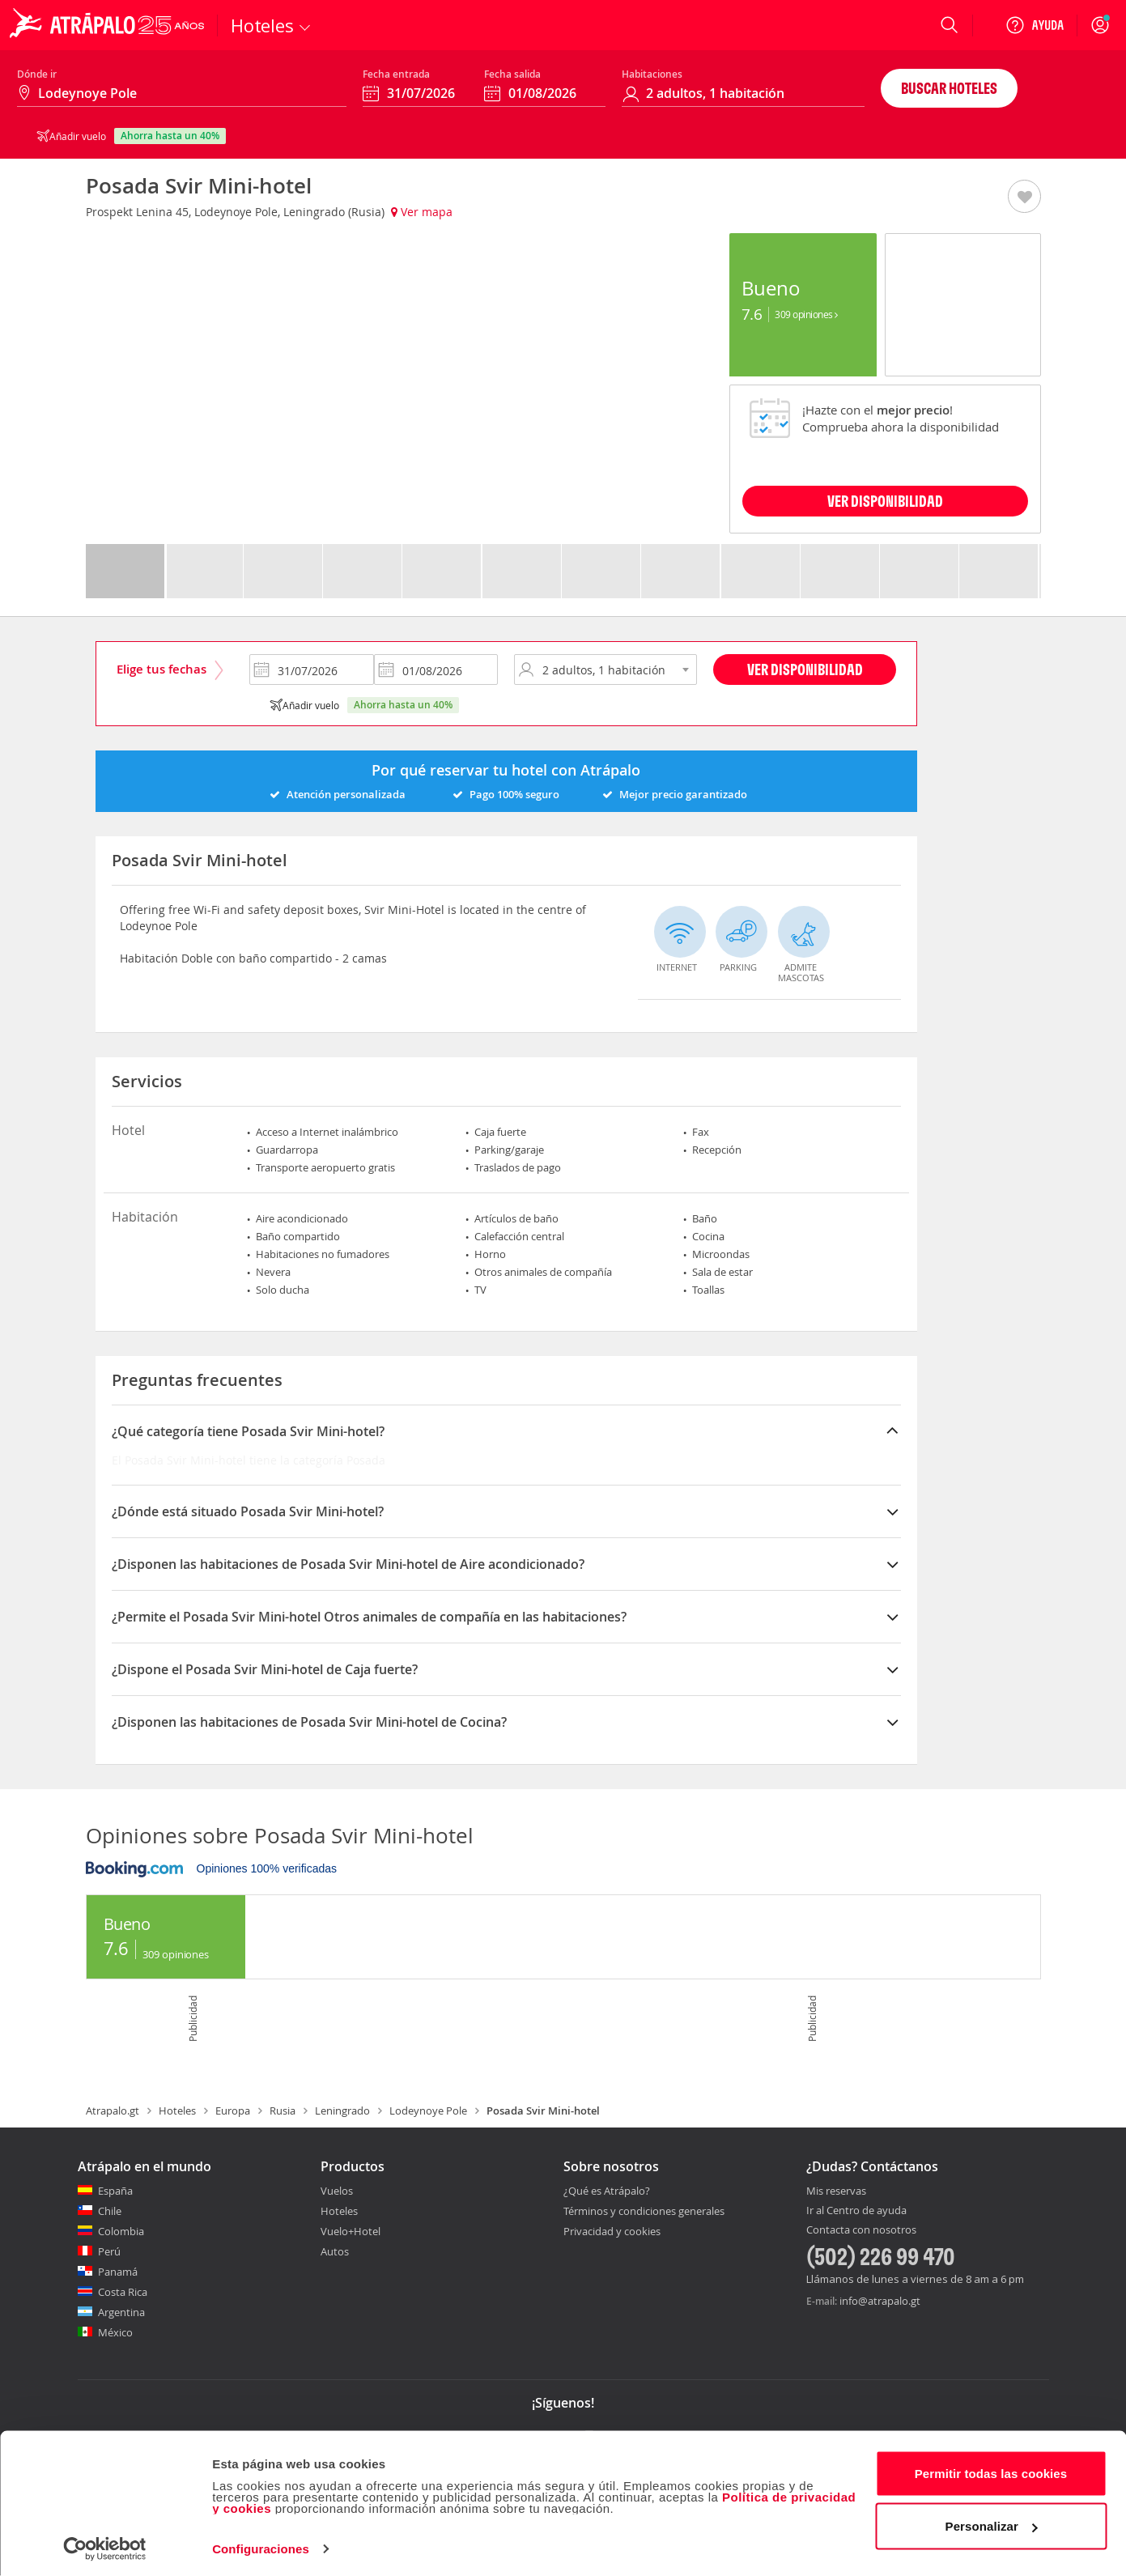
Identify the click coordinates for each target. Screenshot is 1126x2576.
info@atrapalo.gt (879, 2300)
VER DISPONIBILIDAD (885, 501)
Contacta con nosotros (861, 2230)
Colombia (121, 2231)
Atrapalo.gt (112, 2110)
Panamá (118, 2271)
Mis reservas (836, 2191)
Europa (232, 2110)
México (115, 2332)
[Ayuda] (1034, 25)
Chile (109, 2211)
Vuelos (337, 2190)
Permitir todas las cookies (991, 2469)
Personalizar (991, 2521)
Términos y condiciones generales (643, 2211)
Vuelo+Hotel (350, 2231)
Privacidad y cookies (612, 2231)
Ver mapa (422, 211)
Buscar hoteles (949, 88)
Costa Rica (122, 2292)
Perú (109, 2251)
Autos (335, 2251)
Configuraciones (260, 2544)
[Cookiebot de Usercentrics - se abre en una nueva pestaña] (105, 2544)
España (115, 2190)
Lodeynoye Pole (428, 2110)
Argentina (121, 2312)
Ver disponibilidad (805, 669)
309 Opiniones (806, 314)
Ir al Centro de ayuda (856, 2210)
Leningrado (342, 2110)
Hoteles (177, 2110)
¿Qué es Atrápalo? (606, 2190)
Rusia (282, 2110)
